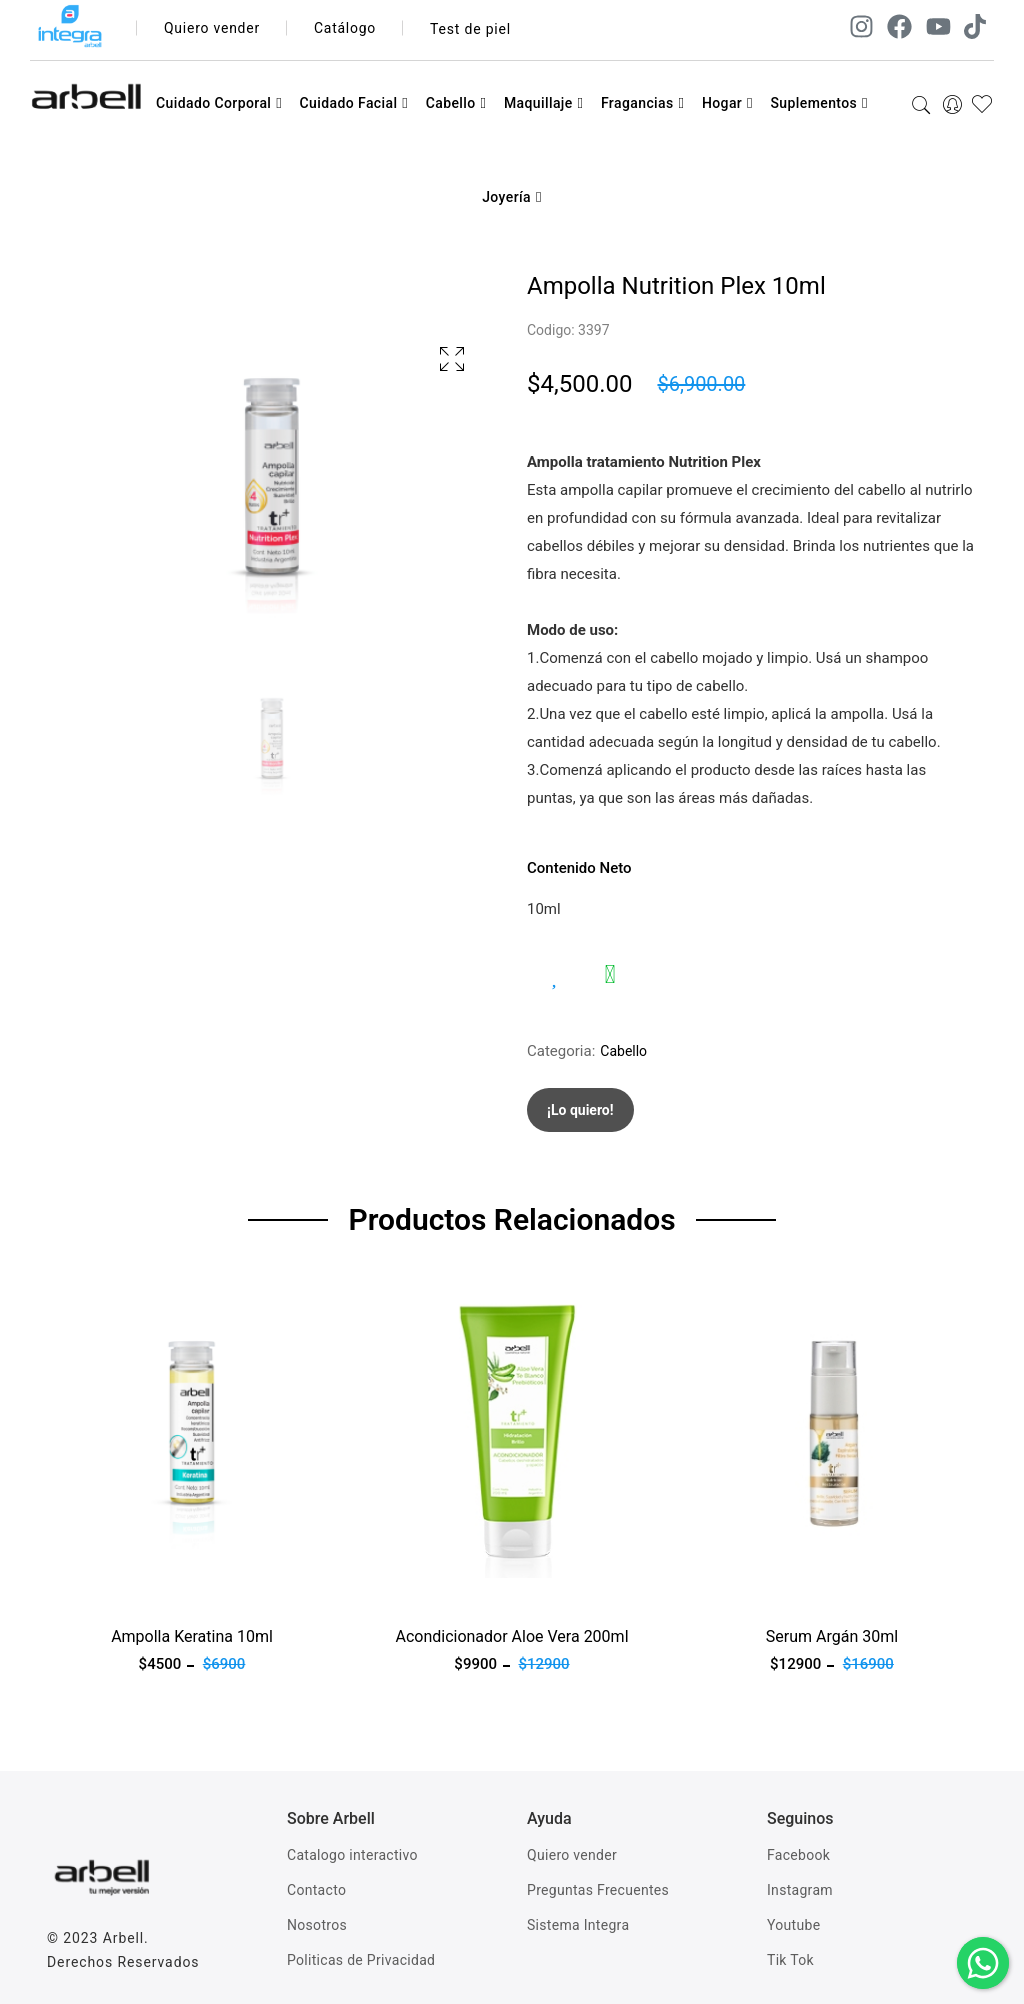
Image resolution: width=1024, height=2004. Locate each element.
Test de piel (471, 29)
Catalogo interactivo (352, 1855)
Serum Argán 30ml (832, 1636)
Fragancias (642, 103)
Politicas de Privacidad (361, 1960)
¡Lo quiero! (580, 1110)
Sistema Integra (578, 1925)
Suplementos (819, 103)
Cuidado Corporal (219, 103)
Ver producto (90, 1590)
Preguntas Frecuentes (598, 1890)
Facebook (798, 1855)
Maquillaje (544, 103)
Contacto (316, 1890)
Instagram (800, 1890)
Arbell (123, 1938)
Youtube (793, 1925)
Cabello (456, 103)
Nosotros (317, 1925)
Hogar (727, 103)
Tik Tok (790, 1960)
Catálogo (346, 29)
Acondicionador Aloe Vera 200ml (511, 1636)
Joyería (512, 197)
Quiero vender (212, 29)
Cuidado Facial (354, 103)
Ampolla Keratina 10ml (192, 1636)
